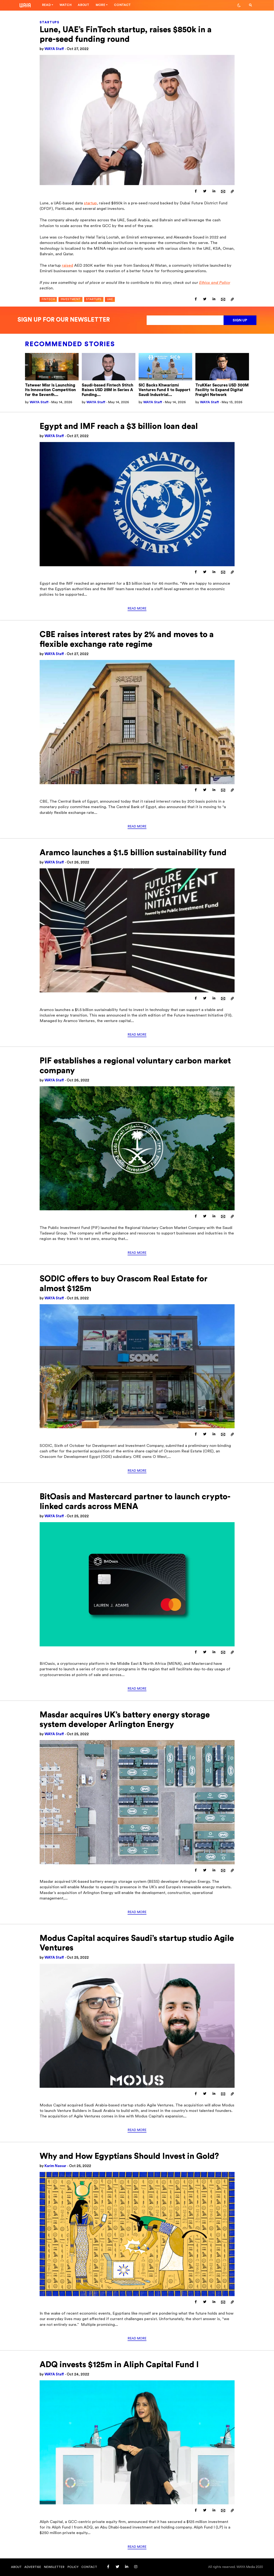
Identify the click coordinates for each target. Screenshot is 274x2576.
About (83, 5)
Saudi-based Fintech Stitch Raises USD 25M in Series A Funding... (107, 390)
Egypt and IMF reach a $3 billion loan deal (119, 426)
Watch (66, 5)
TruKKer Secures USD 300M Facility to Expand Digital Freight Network (222, 390)
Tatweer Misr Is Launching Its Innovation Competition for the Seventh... (50, 390)
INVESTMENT (71, 299)
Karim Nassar (56, 2166)
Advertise (32, 2567)
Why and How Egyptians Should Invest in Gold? (129, 2156)
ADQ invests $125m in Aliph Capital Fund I (119, 2365)
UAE (110, 299)
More (100, 5)
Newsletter (54, 2567)
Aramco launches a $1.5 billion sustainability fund (133, 853)
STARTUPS (93, 299)
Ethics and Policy (214, 283)
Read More (137, 608)
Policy (73, 2567)
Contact (122, 5)
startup (90, 203)
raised (67, 266)
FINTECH (48, 299)
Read (46, 5)
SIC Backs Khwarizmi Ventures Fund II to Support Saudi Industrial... (164, 390)
